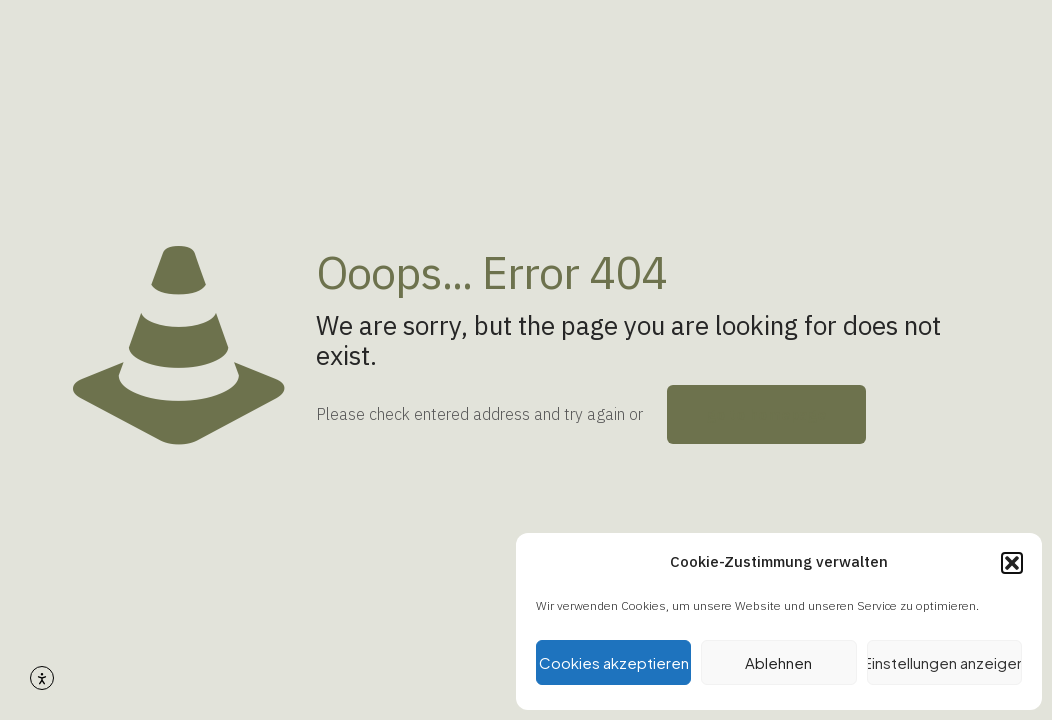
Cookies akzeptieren (614, 662)
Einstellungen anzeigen (944, 662)
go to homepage (766, 414)
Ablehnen (778, 662)
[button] (1012, 563)
